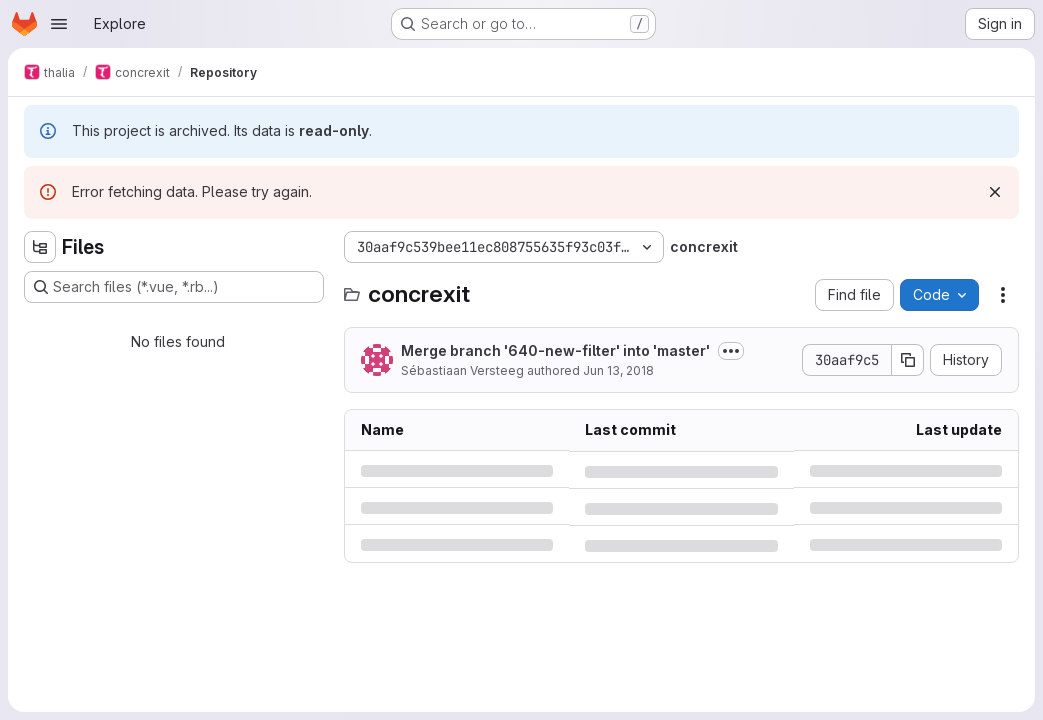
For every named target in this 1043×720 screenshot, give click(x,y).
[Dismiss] (995, 192)
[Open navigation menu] (59, 24)
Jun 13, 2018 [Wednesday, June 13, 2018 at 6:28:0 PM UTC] (618, 370)
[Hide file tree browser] (40, 247)
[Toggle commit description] (731, 351)
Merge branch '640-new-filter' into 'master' (555, 350)
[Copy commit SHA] (908, 360)
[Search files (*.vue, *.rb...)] (174, 287)
